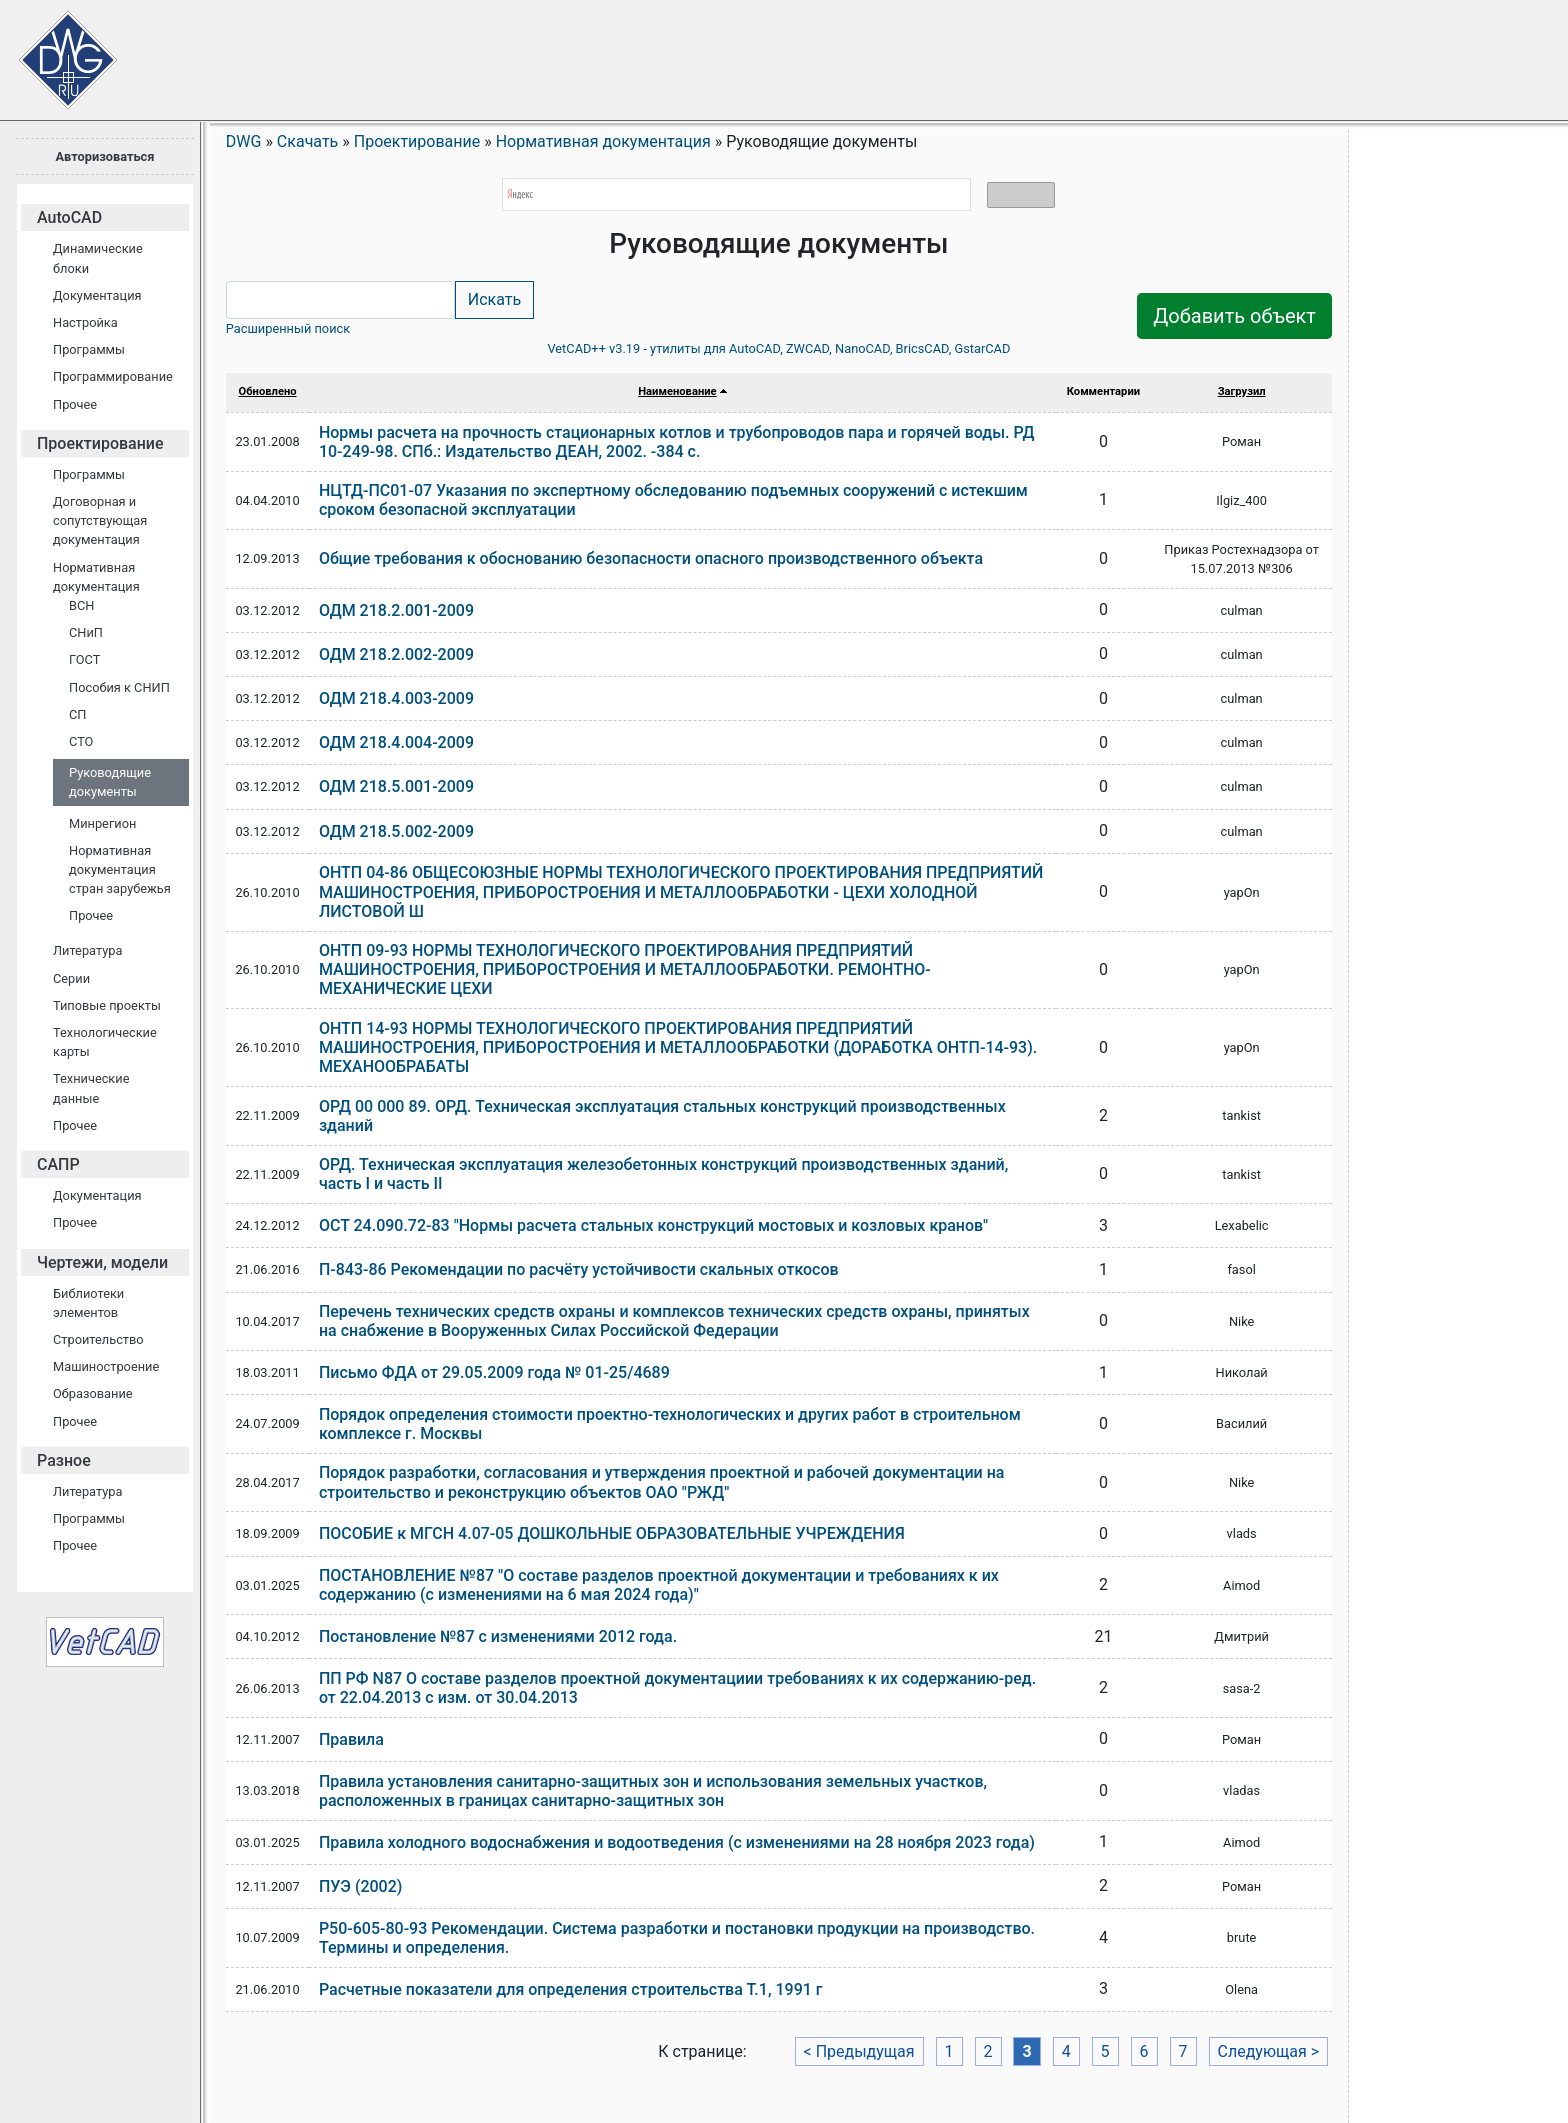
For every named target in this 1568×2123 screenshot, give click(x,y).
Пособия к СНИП (119, 687)
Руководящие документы (110, 782)
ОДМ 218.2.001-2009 (396, 610)
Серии (71, 978)
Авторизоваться (104, 156)
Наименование (677, 391)
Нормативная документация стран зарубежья (120, 869)
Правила (351, 1739)
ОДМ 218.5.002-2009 (396, 831)
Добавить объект (1234, 316)
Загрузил (1242, 391)
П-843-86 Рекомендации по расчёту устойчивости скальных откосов (579, 1269)
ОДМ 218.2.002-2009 (396, 654)
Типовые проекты (107, 1005)
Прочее (75, 404)
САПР (58, 1164)
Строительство (98, 1339)
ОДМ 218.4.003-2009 (396, 698)
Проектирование (100, 443)
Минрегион (102, 823)
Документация (97, 295)
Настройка (85, 322)
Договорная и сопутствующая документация (100, 520)
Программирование (113, 376)
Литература (87, 950)
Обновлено (268, 391)
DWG (244, 141)
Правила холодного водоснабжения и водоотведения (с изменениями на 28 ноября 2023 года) (677, 1842)
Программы (89, 349)
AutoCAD (69, 217)
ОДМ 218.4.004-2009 (396, 742)
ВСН (81, 605)
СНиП (86, 632)
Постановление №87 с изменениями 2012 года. (498, 1636)
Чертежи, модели (102, 1262)
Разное (64, 1460)
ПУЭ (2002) (361, 1886)
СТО (81, 741)
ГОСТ (84, 659)
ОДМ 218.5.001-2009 (396, 786)
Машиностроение (106, 1366)
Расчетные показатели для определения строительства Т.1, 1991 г (571, 1989)
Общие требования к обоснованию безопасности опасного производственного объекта (651, 558)
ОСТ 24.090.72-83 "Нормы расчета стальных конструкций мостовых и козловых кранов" (653, 1225)
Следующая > (1269, 2051)
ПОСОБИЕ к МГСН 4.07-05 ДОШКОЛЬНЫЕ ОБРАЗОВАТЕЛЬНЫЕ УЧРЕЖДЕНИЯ (612, 1533)
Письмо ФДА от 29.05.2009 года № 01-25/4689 (494, 1372)
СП (77, 714)
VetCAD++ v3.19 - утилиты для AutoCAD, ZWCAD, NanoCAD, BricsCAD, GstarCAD (778, 348)
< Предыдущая (859, 2051)
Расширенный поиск (288, 328)
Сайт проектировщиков (50, 50)
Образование (93, 1393)
